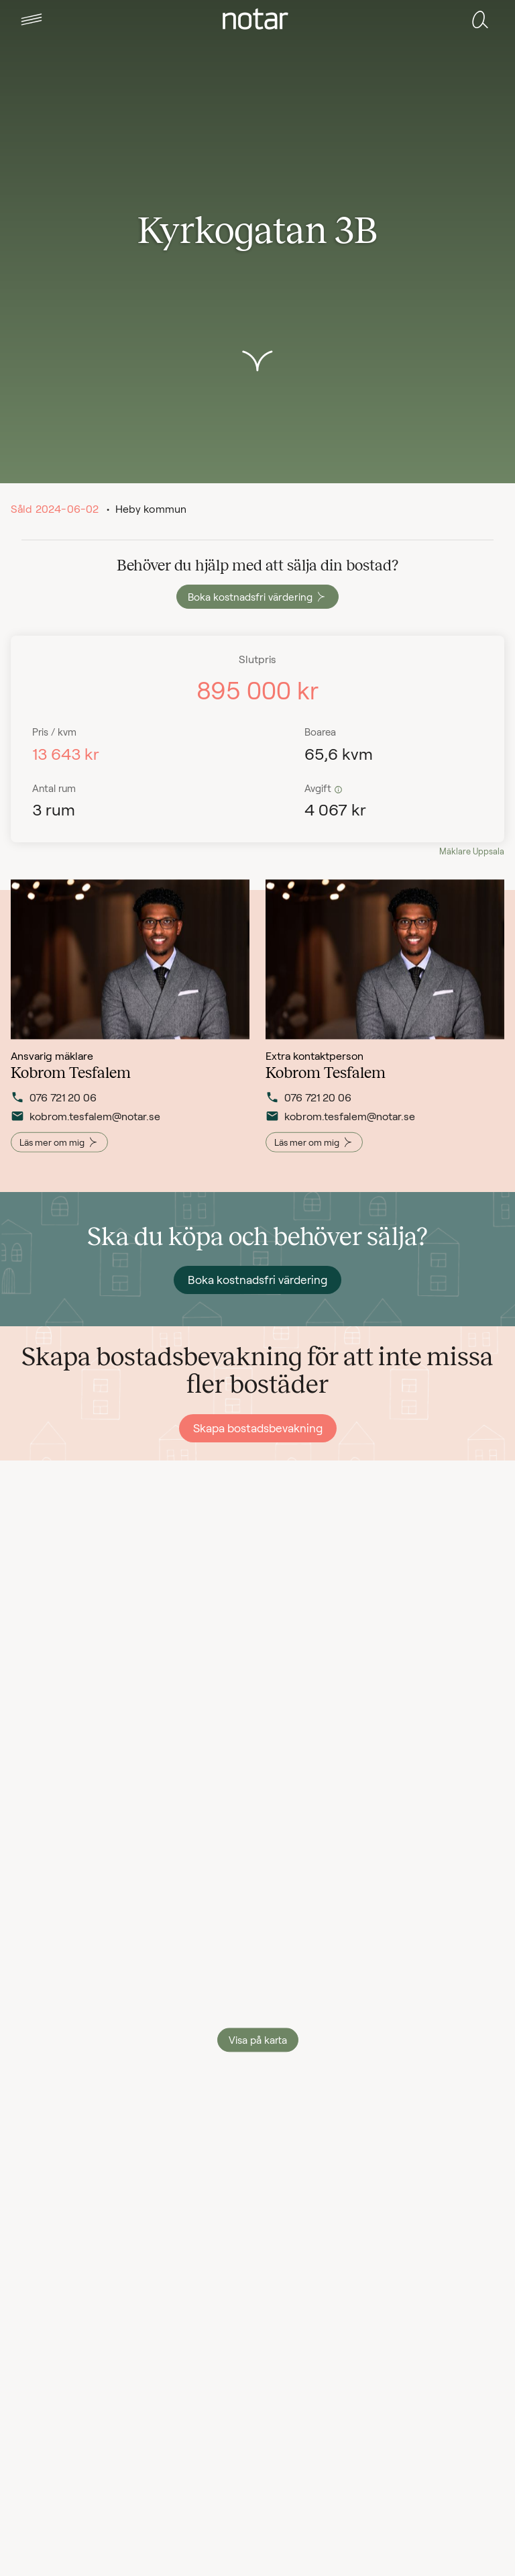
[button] (31, 19)
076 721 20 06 (54, 1105)
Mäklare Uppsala (471, 851)
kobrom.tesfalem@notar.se (77, 1124)
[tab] (31, 19)
